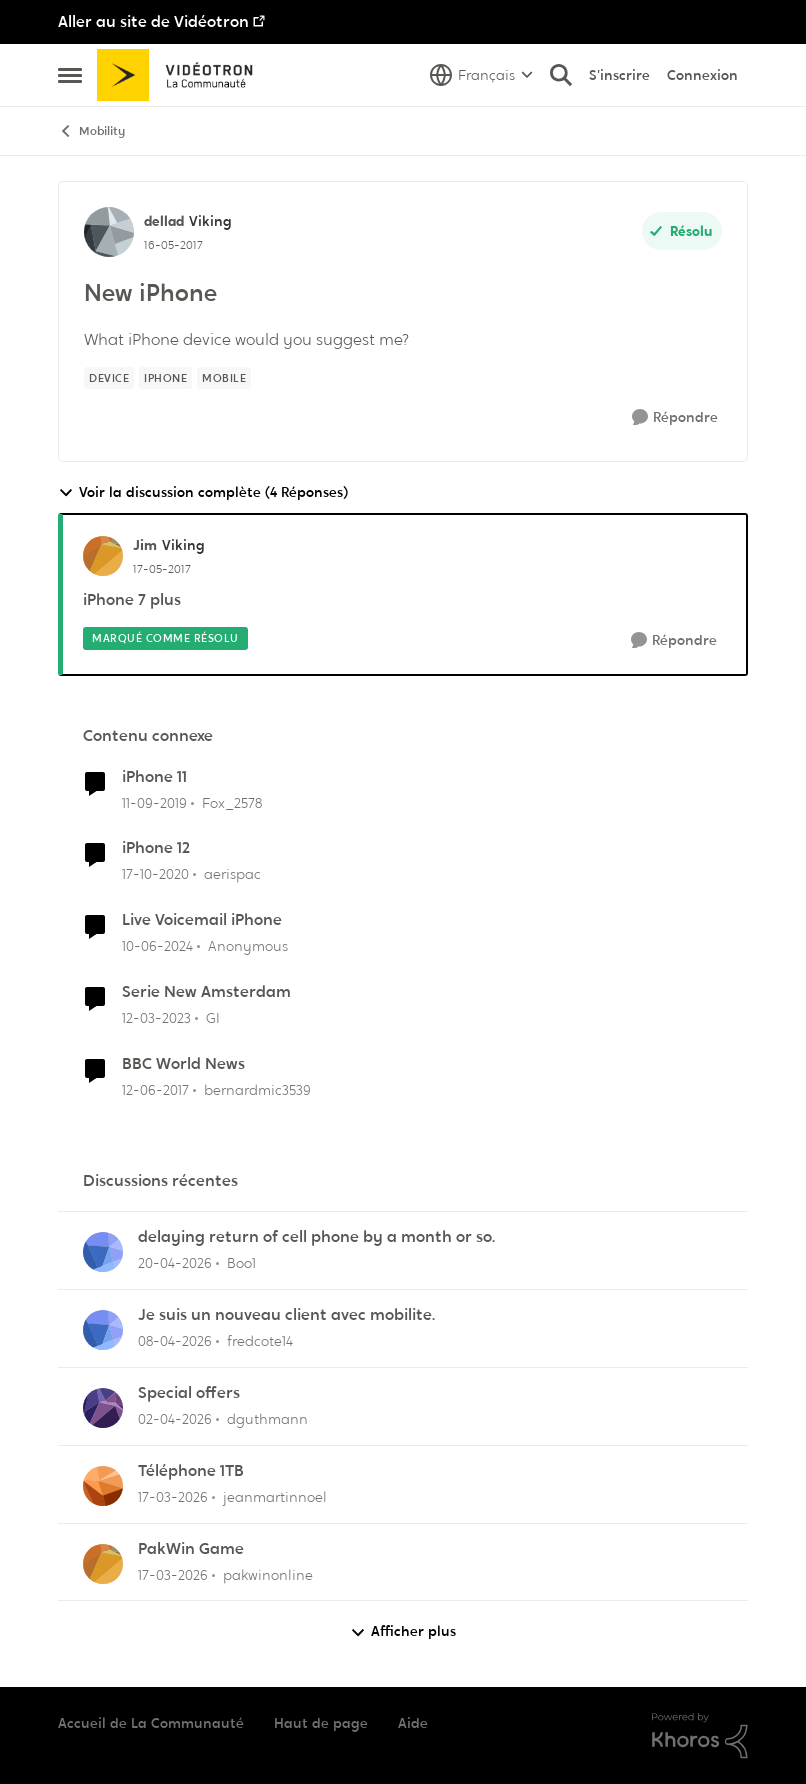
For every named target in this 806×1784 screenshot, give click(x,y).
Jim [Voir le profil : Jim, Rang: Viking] (145, 545)
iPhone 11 (154, 777)
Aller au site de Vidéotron (153, 21)
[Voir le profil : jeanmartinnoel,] (103, 1486)
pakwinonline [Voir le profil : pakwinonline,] (268, 1574)
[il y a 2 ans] (157, 946)
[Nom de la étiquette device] (109, 378)
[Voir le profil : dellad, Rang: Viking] (109, 232)
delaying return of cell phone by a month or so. (316, 1237)
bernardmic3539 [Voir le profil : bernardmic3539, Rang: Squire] (257, 1090)
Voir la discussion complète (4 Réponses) (203, 492)
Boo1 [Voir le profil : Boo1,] (241, 1263)
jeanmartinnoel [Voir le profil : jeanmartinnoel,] (275, 1497)
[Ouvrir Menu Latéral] (70, 75)
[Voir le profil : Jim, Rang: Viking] (103, 556)
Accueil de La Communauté (151, 1723)
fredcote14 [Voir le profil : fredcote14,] (260, 1341)
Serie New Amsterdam (206, 992)
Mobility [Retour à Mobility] (91, 131)
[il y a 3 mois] (175, 1263)
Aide (413, 1723)
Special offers (189, 1393)
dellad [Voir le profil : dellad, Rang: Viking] (164, 221)
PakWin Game (191, 1549)
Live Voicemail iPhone (202, 920)
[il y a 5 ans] (155, 874)
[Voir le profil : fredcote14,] (103, 1330)
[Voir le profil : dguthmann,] (103, 1408)
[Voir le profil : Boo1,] (103, 1252)
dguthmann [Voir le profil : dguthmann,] (267, 1419)
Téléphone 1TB (191, 1471)
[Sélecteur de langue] (481, 75)
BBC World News (183, 1064)
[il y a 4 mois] (173, 1497)
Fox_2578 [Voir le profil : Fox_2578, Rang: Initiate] (232, 802)
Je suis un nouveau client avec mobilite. (286, 1315)
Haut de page (321, 1723)
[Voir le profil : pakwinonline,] (103, 1564)
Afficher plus (403, 1631)
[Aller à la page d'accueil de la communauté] (181, 75)
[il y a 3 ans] (156, 1018)
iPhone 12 (156, 848)
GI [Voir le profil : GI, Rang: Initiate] (213, 1018)
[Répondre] (675, 417)
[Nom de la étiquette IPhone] (165, 378)
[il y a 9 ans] (155, 1090)
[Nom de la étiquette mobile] (224, 378)
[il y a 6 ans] (154, 802)
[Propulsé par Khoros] (700, 1736)
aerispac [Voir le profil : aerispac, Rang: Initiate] (232, 874)
